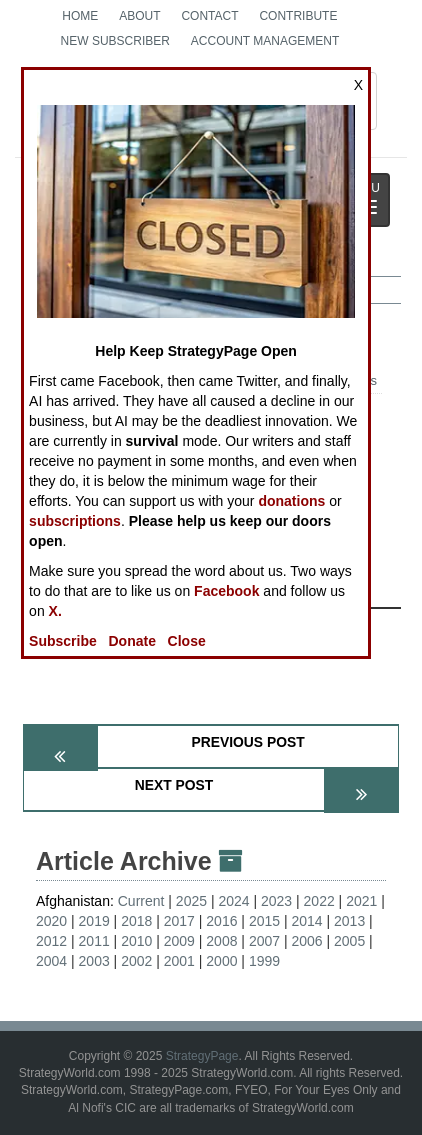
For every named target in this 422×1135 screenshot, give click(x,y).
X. (55, 611)
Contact (209, 16)
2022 (319, 901)
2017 (179, 921)
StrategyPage (202, 1056)
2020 (51, 921)
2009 (179, 941)
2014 (306, 921)
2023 (276, 901)
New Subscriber (115, 41)
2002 (136, 961)
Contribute (298, 16)
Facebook (226, 591)
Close (187, 641)
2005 (349, 941)
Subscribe (63, 641)
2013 (349, 921)
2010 (136, 941)
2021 (361, 901)
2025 (191, 901)
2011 (94, 941)
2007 (264, 941)
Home (80, 16)
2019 (94, 921)
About (139, 16)
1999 (264, 961)
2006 (306, 941)
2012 (51, 941)
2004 (51, 961)
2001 (179, 961)
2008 (221, 941)
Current (141, 901)
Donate (131, 641)
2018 (136, 921)
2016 (221, 921)
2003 (94, 961)
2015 (264, 921)
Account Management (265, 41)
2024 (233, 901)
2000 (221, 961)
